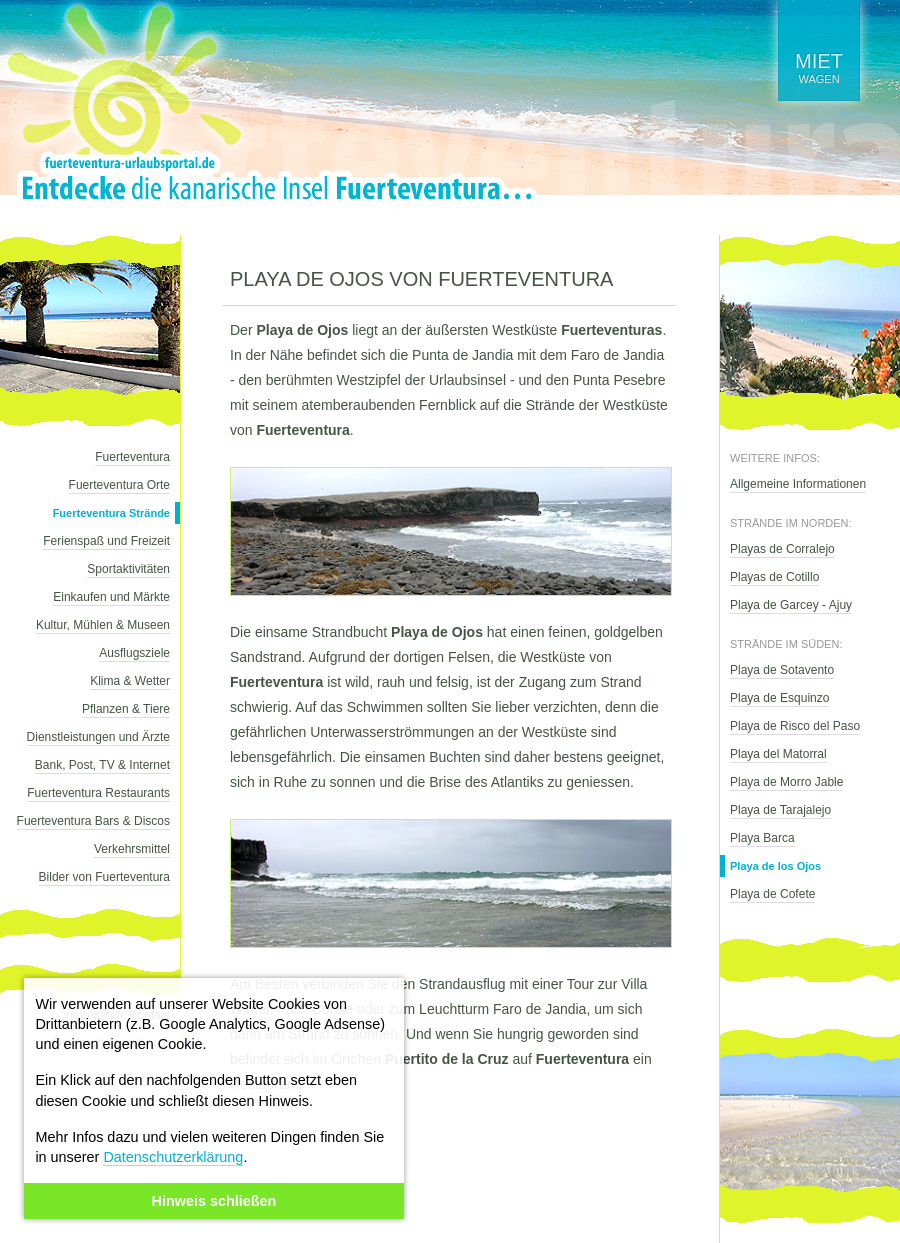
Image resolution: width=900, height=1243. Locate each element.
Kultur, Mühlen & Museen (103, 625)
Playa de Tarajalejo (780, 810)
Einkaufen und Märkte (111, 597)
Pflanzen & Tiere (126, 709)
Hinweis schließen (214, 1201)
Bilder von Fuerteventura (104, 877)
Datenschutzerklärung (173, 1157)
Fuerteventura (132, 457)
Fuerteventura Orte (119, 485)
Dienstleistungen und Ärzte (98, 737)
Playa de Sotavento (782, 670)
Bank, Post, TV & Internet (102, 765)
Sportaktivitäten (128, 569)
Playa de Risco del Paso (795, 726)
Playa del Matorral (778, 754)
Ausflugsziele (134, 653)
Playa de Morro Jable (786, 782)
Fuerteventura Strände (111, 513)
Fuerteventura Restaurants (98, 793)
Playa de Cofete (772, 894)
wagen (819, 67)
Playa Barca (762, 838)
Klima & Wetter (130, 681)
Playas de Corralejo (782, 549)
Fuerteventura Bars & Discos (93, 821)
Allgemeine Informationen (798, 484)
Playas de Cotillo (774, 577)
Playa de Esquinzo (779, 698)
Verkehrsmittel (132, 849)
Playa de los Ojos (775, 866)
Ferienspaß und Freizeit (106, 541)
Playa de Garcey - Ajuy (791, 605)
